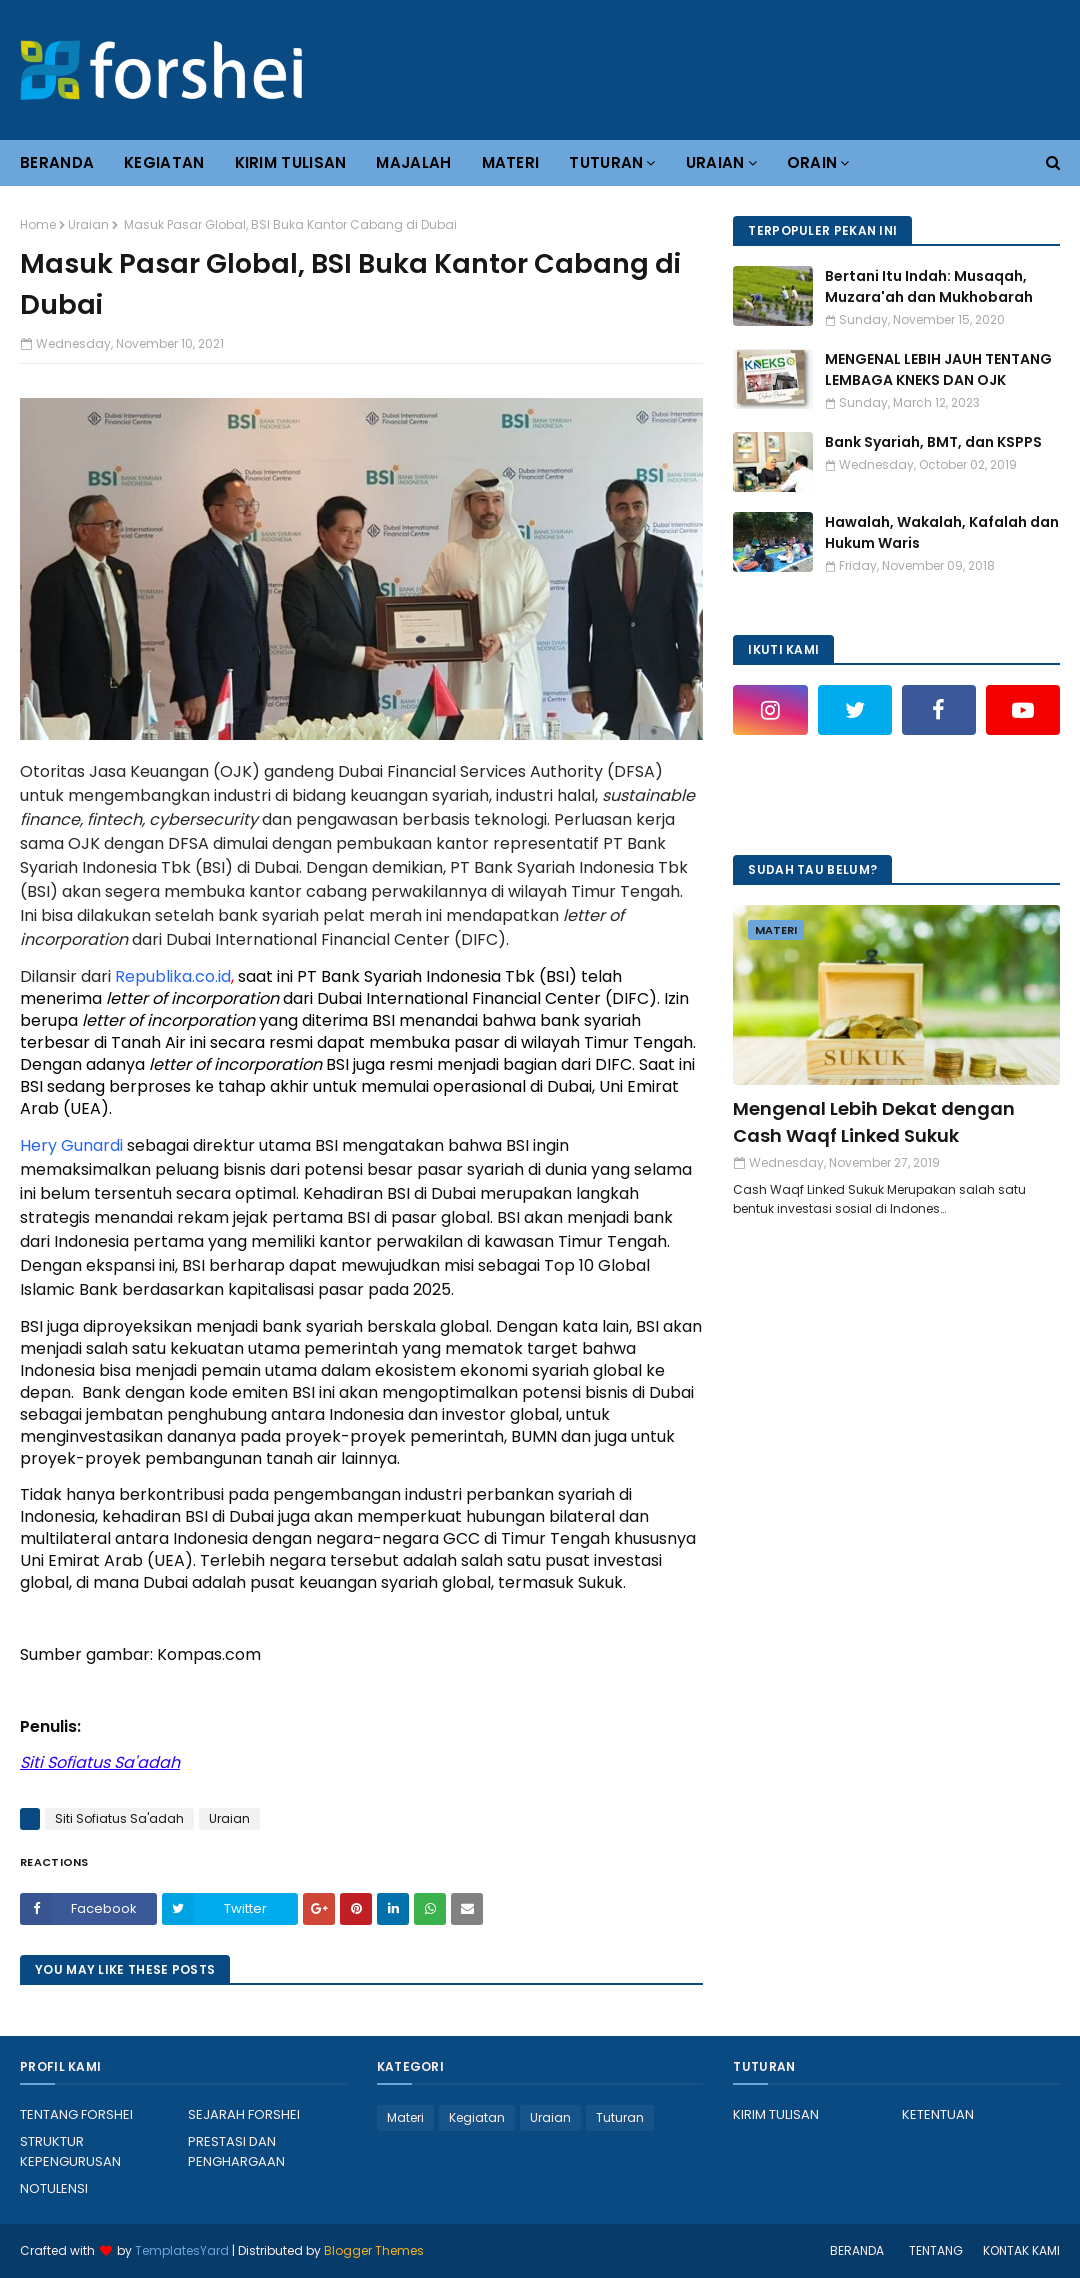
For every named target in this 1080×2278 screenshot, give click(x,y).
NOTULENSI (54, 2188)
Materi (405, 2117)
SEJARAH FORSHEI (244, 2114)
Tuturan (620, 2117)
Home (38, 224)
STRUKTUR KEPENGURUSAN (70, 2151)
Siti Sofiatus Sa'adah (119, 1818)
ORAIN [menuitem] (812, 162)
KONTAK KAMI (1021, 2250)
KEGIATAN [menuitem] (164, 162)
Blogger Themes (374, 2250)
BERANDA (857, 2250)
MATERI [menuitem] (511, 162)
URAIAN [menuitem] (715, 162)
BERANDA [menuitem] (57, 162)
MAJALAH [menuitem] (413, 162)
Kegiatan (477, 2117)
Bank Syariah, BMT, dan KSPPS (933, 442)
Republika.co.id (173, 976)
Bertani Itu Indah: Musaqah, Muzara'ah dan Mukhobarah (929, 286)
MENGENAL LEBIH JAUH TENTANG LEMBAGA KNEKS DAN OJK (938, 369)
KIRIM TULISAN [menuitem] (291, 162)
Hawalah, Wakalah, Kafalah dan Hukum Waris (942, 532)
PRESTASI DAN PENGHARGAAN (236, 2151)
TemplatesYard (182, 2250)
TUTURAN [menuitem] (606, 162)
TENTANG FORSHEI (76, 2114)
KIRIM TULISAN (776, 2114)
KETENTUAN (938, 2114)
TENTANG (936, 2250)
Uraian (88, 224)
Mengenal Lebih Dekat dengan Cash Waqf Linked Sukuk (874, 1122)
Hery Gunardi (71, 1145)
